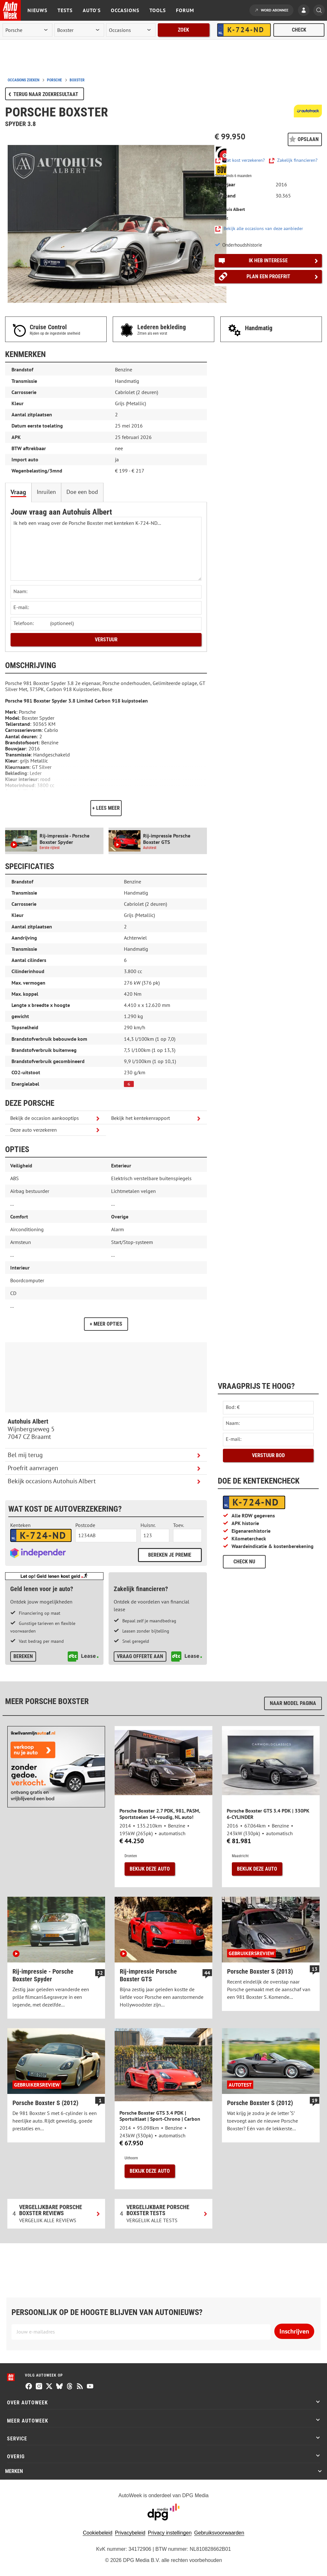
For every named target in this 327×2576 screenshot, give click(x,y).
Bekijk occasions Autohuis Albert (52, 1481)
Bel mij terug (25, 1455)
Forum (185, 10)
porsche (54, 80)
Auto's (92, 10)
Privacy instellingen (170, 2532)
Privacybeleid (130, 2532)
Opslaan (308, 139)
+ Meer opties (106, 1324)
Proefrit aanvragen (33, 1468)
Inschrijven (294, 2331)
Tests (64, 10)
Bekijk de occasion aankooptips (44, 1118)
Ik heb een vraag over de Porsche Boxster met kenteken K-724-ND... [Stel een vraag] (106, 549)
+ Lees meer (106, 808)
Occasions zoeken (23, 80)
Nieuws (37, 10)
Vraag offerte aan (140, 1656)
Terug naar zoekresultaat (45, 94)
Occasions (125, 10)
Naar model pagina (293, 1703)
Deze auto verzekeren (33, 1130)
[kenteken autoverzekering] (41, 1535)
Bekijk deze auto (150, 1869)
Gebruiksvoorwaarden (219, 2532)
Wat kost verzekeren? (244, 160)
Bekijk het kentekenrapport (140, 1118)
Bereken (23, 1656)
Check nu (244, 1562)
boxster (77, 80)
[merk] (27, 30)
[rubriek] (131, 30)
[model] (79, 30)
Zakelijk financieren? (297, 160)
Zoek (183, 30)
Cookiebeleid (97, 2532)
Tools (157, 10)
